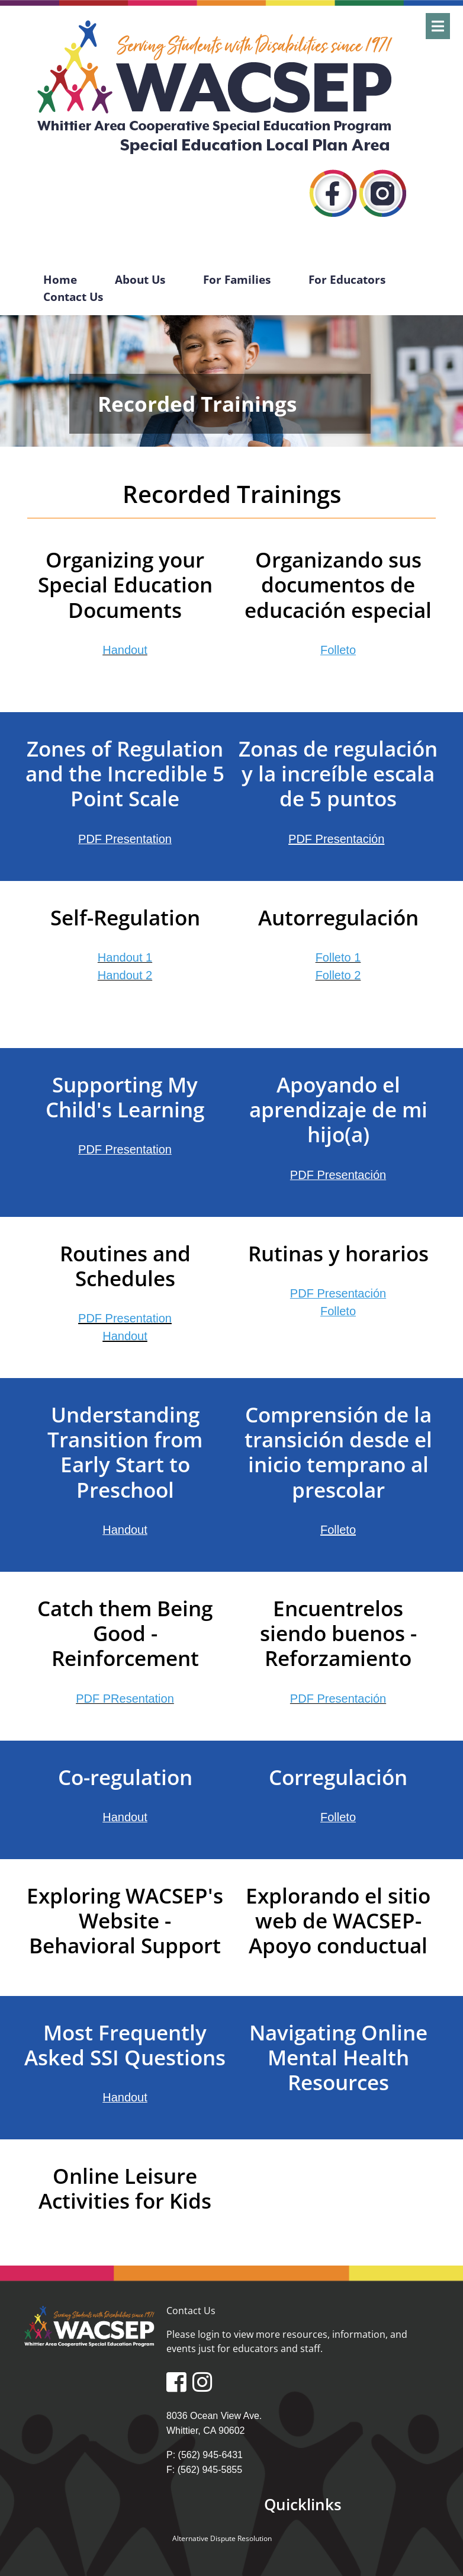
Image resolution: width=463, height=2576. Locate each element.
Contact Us (73, 297)
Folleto (338, 1817)
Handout (124, 1336)
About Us (140, 279)
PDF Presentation (125, 1318)
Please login (193, 2334)
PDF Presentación (338, 1174)
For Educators (346, 279)
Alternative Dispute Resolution (222, 2538)
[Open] (438, 26)
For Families (237, 279)
